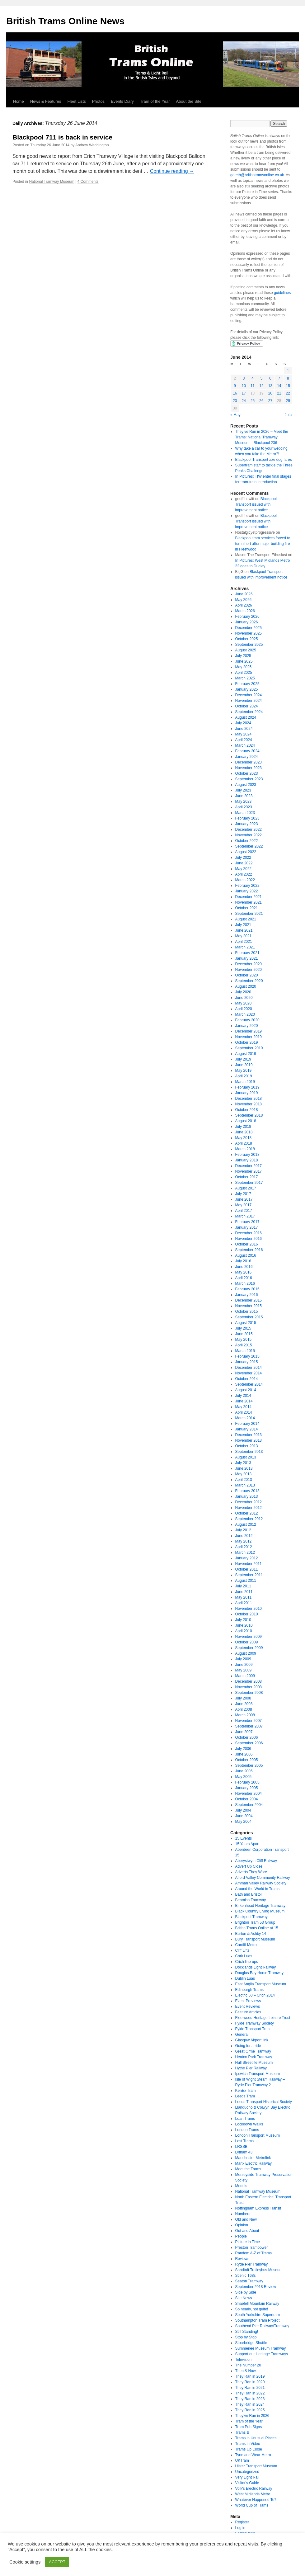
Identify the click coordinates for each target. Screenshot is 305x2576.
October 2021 (246, 908)
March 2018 (245, 1149)
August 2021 (245, 919)
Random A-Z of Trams (253, 2253)
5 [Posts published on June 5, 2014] (261, 378)
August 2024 (245, 717)
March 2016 (245, 1283)
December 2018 (248, 1098)
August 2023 (245, 784)
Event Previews (248, 2001)
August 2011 (245, 1580)
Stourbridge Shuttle (251, 2343)
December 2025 (248, 628)
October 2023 (246, 773)
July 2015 (243, 1328)
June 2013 (244, 1468)
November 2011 (248, 1564)
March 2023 (245, 813)
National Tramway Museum (51, 181)
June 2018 (244, 1132)
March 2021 (245, 947)
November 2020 (248, 969)
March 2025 (245, 678)
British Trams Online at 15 (256, 1928)
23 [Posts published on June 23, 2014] (235, 401)
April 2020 (243, 1009)
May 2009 (243, 1670)
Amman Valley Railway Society (261, 1883)
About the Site (188, 101)
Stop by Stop (246, 2337)
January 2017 (246, 1227)
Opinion (241, 2225)
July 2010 (243, 1620)
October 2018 (246, 1110)
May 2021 (243, 936)
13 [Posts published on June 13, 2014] (270, 386)
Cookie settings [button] (24, 2561)
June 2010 (244, 1625)
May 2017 (243, 1205)
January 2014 (246, 1429)
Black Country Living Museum (260, 1911)
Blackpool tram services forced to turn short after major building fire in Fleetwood (262, 543)
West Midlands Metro (252, 2494)
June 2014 (244, 1401)
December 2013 (248, 1435)
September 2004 (249, 1805)
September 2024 (249, 712)
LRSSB (241, 2146)
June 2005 (244, 1771)
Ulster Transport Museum (256, 2466)
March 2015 (245, 1351)
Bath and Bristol (248, 1894)
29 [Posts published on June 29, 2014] (288, 401)
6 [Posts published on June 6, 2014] (270, 378)
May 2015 (243, 1339)
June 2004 (244, 1816)
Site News (243, 2298)
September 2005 (249, 1765)
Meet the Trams (248, 2169)
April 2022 (243, 874)
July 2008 (243, 1698)
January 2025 (246, 689)
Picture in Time (247, 2242)
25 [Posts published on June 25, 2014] (253, 401)
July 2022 (243, 857)
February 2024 (247, 751)
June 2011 (244, 1592)
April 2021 (243, 941)
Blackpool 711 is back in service (62, 137)
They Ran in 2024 (250, 2404)
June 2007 (244, 1732)
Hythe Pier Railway (251, 2068)
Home (18, 101)
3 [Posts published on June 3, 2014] (244, 378)
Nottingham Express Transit (258, 2208)
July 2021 (243, 925)
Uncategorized (247, 2472)
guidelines (282, 293)
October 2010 (246, 1614)
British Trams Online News (65, 21)
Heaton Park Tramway (253, 2057)
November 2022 (248, 835)
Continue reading (172, 171)
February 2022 (247, 885)
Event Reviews (247, 2006)
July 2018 (243, 1126)
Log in (240, 2528)
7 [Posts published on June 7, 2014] (279, 378)
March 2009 (245, 1676)
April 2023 (243, 807)
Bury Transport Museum (255, 1939)
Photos (98, 101)
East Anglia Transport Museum (260, 1984)
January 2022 (246, 891)
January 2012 (246, 1558)
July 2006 (243, 1748)
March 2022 (245, 880)
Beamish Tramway (250, 1900)
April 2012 (243, 1547)
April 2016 (243, 1278)
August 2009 (245, 1653)
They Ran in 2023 (250, 2399)
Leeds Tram (245, 2096)
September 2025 (249, 644)
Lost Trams (244, 2141)
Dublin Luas (245, 1978)
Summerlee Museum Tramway (260, 2348)
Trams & (242, 2432)
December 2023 (248, 762)
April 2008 (243, 1709)
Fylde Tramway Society (254, 2023)
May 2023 (243, 801)
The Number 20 (248, 2365)
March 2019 (245, 1082)
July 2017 (243, 1194)
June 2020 (244, 997)
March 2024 (245, 745)
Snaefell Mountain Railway (257, 2303)
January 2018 (246, 1160)
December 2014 (248, 1367)
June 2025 (244, 661)
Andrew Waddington (92, 145)
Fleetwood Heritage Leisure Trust (262, 2018)
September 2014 (249, 1384)
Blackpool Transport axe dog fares (263, 459)
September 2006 (249, 1743)
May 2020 (243, 1003)
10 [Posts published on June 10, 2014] (244, 386)
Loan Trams (245, 2118)
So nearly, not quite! (251, 2309)
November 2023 (248, 768)
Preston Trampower (251, 2247)
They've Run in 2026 (252, 2415)
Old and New (246, 2219)
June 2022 (244, 863)
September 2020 (249, 981)
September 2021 (249, 913)
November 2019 (248, 1037)
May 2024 (243, 734)
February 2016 (247, 1289)
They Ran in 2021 (250, 2387)
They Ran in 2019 (250, 2376)
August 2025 (245, 650)
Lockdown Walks (249, 2124)
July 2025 (243, 656)
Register (242, 2522)
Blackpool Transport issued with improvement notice (256, 504)
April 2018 (243, 1143)
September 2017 (249, 1182)
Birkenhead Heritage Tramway (260, 1905)
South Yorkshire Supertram (257, 2315)
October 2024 (246, 706)
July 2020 (243, 992)
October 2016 (246, 1244)
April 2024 (243, 740)
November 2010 (248, 1608)
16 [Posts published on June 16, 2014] (235, 393)
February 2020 (247, 1020)
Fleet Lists (76, 101)
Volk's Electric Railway (253, 2488)
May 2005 (243, 1777)
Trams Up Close (248, 2449)
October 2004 (246, 1799)
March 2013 (245, 1485)
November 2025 (248, 633)
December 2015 (248, 1300)
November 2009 (248, 1636)
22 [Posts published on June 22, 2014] (288, 393)
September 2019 (249, 1048)
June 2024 (244, 728)
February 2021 (247, 953)
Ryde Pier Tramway (251, 2264)
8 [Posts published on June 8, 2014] (288, 378)
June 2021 (244, 930)
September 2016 (249, 1250)
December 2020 (248, 964)
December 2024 (248, 695)
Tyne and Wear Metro (253, 2455)
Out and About (247, 2231)
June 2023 (244, 796)
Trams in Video (247, 2443)
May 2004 (243, 1821)
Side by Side (245, 2292)
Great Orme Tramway (253, 2051)
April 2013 (243, 1479)
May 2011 (243, 1597)
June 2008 (244, 1704)
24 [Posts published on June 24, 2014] (244, 401)
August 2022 (245, 852)
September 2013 (249, 1451)
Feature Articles (248, 2012)
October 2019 (246, 1042)
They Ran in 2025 (250, 2410)
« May (235, 415)
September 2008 (249, 1692)
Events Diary (122, 101)
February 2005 (247, 1782)
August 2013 (245, 1457)
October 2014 (246, 1379)
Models (241, 2186)
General (242, 2034)
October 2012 (246, 1513)
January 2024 (246, 756)
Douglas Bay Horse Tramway (259, 1973)
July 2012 (243, 1530)
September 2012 (249, 1519)
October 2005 (246, 1760)
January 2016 (246, 1295)
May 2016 (243, 1272)
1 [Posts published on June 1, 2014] (288, 371)
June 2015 (244, 1334)
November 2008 (248, 1687)
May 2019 (243, 1070)
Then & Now (245, 2371)
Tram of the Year (155, 101)
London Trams (247, 2130)
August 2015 (245, 1323)
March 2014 (245, 1418)
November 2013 (248, 1440)
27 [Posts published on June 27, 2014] (270, 401)
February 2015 (247, 1356)
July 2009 (243, 1659)
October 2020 (246, 975)
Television (243, 2359)
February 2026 (247, 616)
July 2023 (243, 790)
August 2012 (245, 1524)
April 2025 (243, 672)
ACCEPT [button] (57, 2561)
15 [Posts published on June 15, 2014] (288, 386)
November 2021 (248, 902)
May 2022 (243, 869)
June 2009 (244, 1664)
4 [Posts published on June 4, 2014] (252, 378)
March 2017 (245, 1216)
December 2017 (248, 1166)
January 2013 (246, 1496)
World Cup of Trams (251, 2505)
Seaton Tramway (249, 2281)
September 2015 (249, 1317)
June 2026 (244, 594)
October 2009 (246, 1642)
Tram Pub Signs (248, 2427)
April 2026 (243, 605)
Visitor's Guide (247, 2483)
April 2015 (243, 1345)
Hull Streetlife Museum (254, 2062)
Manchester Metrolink (253, 2158)
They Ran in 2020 (250, 2382)
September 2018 (249, 1115)
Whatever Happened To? (256, 2500)
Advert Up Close (248, 1866)
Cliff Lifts (242, 1950)
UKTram (242, 2460)
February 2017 (247, 1222)
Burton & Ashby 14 (250, 1933)
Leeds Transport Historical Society (263, 2102)
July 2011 (243, 1586)
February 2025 (247, 684)
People (241, 2236)
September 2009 (249, 1648)
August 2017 (245, 1188)
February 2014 (247, 1423)
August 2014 (245, 1390)
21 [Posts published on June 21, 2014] (279, 393)
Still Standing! (246, 2331)
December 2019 (248, 1031)
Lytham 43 (244, 2152)
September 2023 (249, 779)
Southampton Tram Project (257, 2320)
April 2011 (243, 1603)
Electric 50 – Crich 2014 (255, 1995)
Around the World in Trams (257, 1889)
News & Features (45, 101)
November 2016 (248, 1238)
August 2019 (245, 1054)
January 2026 (246, 622)
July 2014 (243, 1395)
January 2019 (246, 1093)
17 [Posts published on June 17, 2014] (244, 393)
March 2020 (245, 1014)
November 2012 (248, 1507)
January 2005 (246, 1788)
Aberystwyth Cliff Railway (256, 1861)
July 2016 (243, 1261)
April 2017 (243, 1210)
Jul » (289, 415)
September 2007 (249, 1726)
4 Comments (88, 181)
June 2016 (244, 1266)
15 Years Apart (247, 1844)
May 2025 (243, 667)
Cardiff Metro (246, 1945)
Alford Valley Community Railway (262, 1877)
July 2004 (243, 1810)
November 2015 (248, 1306)
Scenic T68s (245, 2275)
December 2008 (248, 1681)
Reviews (242, 2259)
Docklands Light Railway (255, 1967)
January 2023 (246, 824)
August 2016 (245, 1255)
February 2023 (247, 818)
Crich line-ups (246, 1961)
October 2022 (246, 841)
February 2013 (247, 1491)
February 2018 (247, 1154)
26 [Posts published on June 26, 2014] (261, 401)
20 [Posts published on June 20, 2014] (270, 393)
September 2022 (249, 846)
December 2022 (248, 829)
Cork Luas (243, 1956)
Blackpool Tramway (251, 1917)
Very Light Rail (247, 2477)
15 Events (243, 1838)
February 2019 (247, 1087)
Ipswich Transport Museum (257, 2074)
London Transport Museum (257, 2135)
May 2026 (243, 600)
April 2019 (243, 1076)
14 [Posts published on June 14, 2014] (279, 386)
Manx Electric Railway (253, 2163)
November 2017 (248, 1171)
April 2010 (243, 1631)
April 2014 (243, 1412)
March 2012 (245, 1552)
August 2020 (245, 986)
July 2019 (243, 1059)
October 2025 (246, 639)
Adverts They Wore (251, 1872)
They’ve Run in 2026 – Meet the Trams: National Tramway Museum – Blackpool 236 (261, 437)
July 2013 (243, 1463)
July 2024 (243, 723)
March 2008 (245, 1715)
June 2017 (244, 1199)
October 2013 (246, 1446)
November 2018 (248, 1104)
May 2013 (243, 1474)
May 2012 (243, 1541)
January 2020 (246, 1025)
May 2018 (243, 1138)
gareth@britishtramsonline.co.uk (257, 175)
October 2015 (246, 1311)
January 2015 (246, 1362)
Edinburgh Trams (249, 1990)
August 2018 (245, 1121)
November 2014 (248, 1373)
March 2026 (245, 611)
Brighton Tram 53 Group (255, 1922)
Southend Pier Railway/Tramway (262, 2326)
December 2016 (248, 1233)
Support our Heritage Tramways (261, 2354)
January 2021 (246, 958)
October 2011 (246, 1569)
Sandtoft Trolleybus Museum (259, 2270)
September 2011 (249, 1575)
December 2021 (248, 897)
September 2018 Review (255, 2287)
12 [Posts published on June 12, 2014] (261, 386)
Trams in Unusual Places (256, 2438)
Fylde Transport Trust (252, 2029)
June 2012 (244, 1536)
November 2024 (248, 700)
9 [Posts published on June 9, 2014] (235, 386)
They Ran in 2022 (250, 2393)
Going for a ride (248, 2046)
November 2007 (248, 1720)
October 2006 (246, 1737)
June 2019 (244, 1065)
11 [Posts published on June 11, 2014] (253, 386)
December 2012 (248, 1502)
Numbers (243, 2214)
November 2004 (248, 1793)
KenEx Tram (245, 2090)
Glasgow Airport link (251, 2040)
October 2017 (246, 1177)
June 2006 (244, 1754)
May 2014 (243, 1407)
